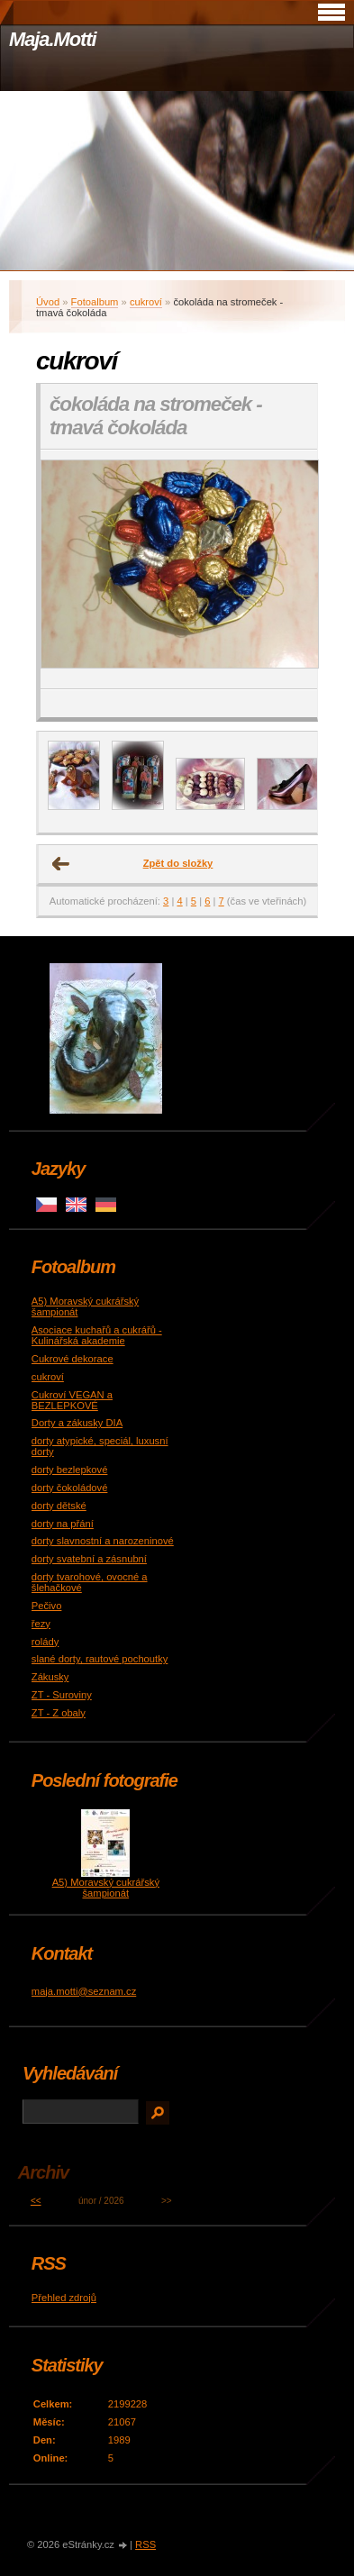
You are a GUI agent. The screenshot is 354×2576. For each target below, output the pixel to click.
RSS (145, 2544)
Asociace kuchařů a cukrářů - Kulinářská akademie (97, 1335)
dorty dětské (59, 1505)
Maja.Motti (52, 39)
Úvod (47, 301)
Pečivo (47, 1605)
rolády (45, 1641)
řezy (41, 1623)
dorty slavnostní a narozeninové (103, 1540)
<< (36, 2201)
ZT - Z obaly (59, 1712)
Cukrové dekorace (72, 1358)
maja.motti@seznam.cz (84, 1991)
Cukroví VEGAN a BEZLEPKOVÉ (72, 1400)
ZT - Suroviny (62, 1694)
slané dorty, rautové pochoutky (100, 1658)
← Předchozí (61, 864)
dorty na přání (63, 1523)
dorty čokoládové (70, 1487)
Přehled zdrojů (64, 2297)
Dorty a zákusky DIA (77, 1422)
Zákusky (50, 1676)
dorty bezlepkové (70, 1469)
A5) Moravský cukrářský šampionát (105, 1887)
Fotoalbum (95, 301)
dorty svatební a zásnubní (89, 1558)
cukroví (146, 301)
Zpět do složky (178, 863)
